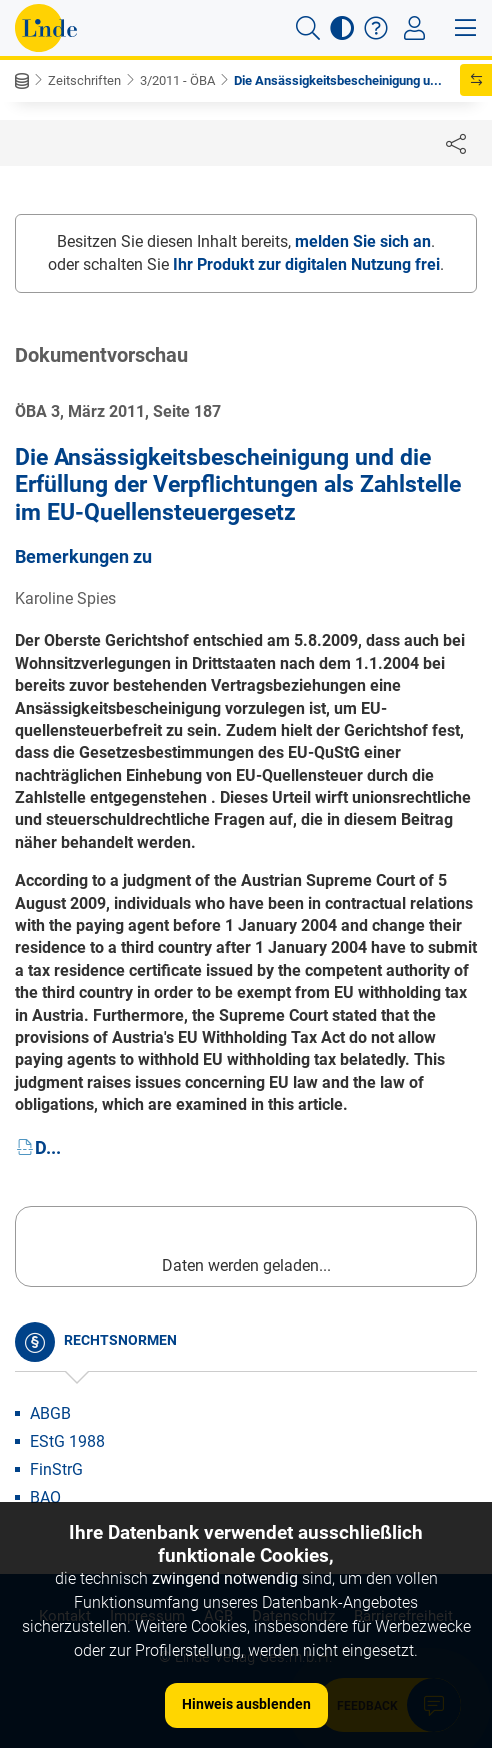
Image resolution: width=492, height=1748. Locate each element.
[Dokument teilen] (456, 143)
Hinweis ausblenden (246, 1704)
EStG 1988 (67, 1441)
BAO (45, 1497)
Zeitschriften (84, 80)
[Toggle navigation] (414, 28)
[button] (308, 28)
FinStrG (56, 1469)
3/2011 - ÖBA (177, 80)
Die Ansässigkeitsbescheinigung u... (338, 80)
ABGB (50, 1413)
